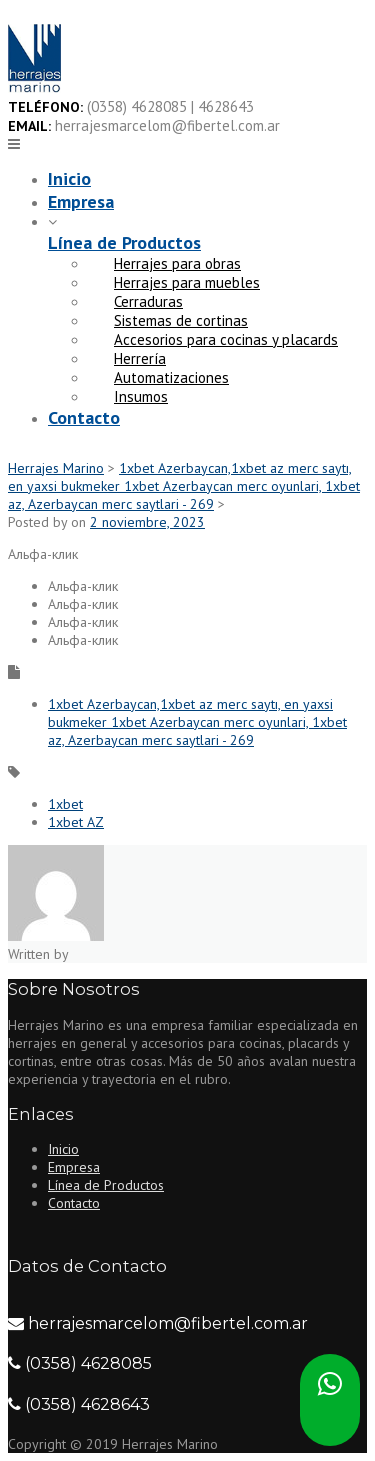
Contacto (84, 417)
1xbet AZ (76, 822)
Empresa (81, 201)
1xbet (65, 804)
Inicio (69, 178)
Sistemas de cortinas (181, 320)
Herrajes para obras (177, 263)
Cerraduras (148, 301)
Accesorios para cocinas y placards (226, 339)
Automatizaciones (171, 377)
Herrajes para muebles (187, 282)
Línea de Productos (124, 242)
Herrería (140, 358)
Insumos (141, 396)
